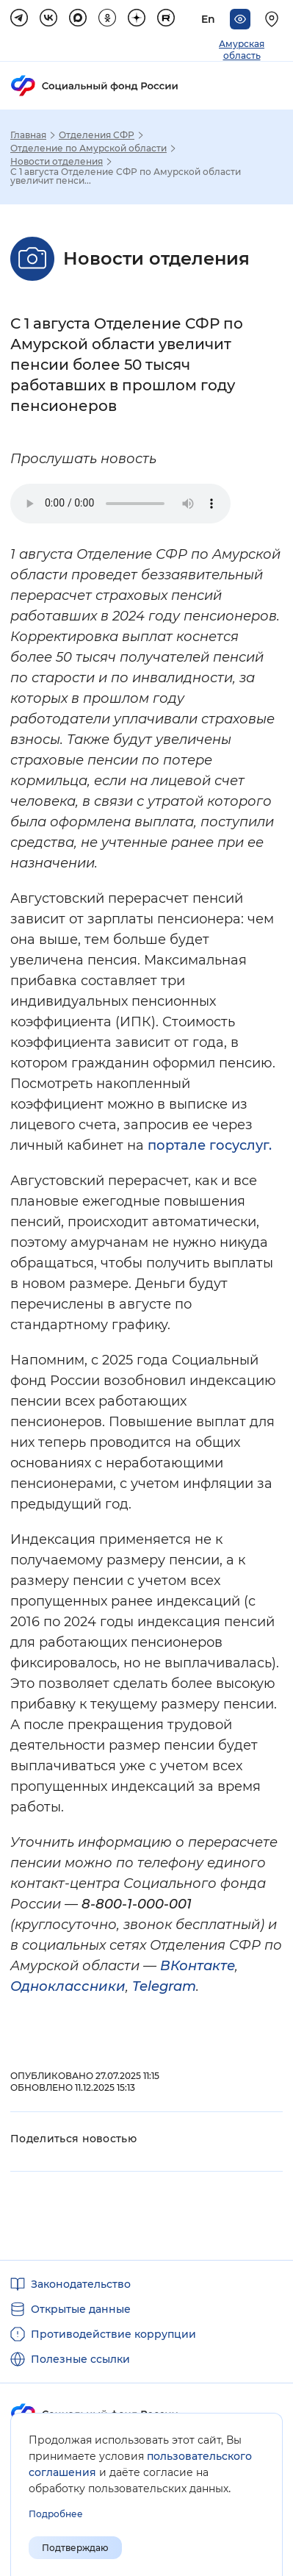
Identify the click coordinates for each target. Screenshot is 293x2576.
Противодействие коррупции (113, 2334)
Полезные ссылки (80, 2359)
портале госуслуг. (210, 1145)
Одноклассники (68, 1986)
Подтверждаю (75, 2547)
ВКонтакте (197, 1966)
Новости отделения (56, 161)
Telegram (164, 1986)
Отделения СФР (96, 135)
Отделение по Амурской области (88, 148)
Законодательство (81, 2284)
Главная (28, 135)
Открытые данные (81, 2309)
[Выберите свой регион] (274, 19)
